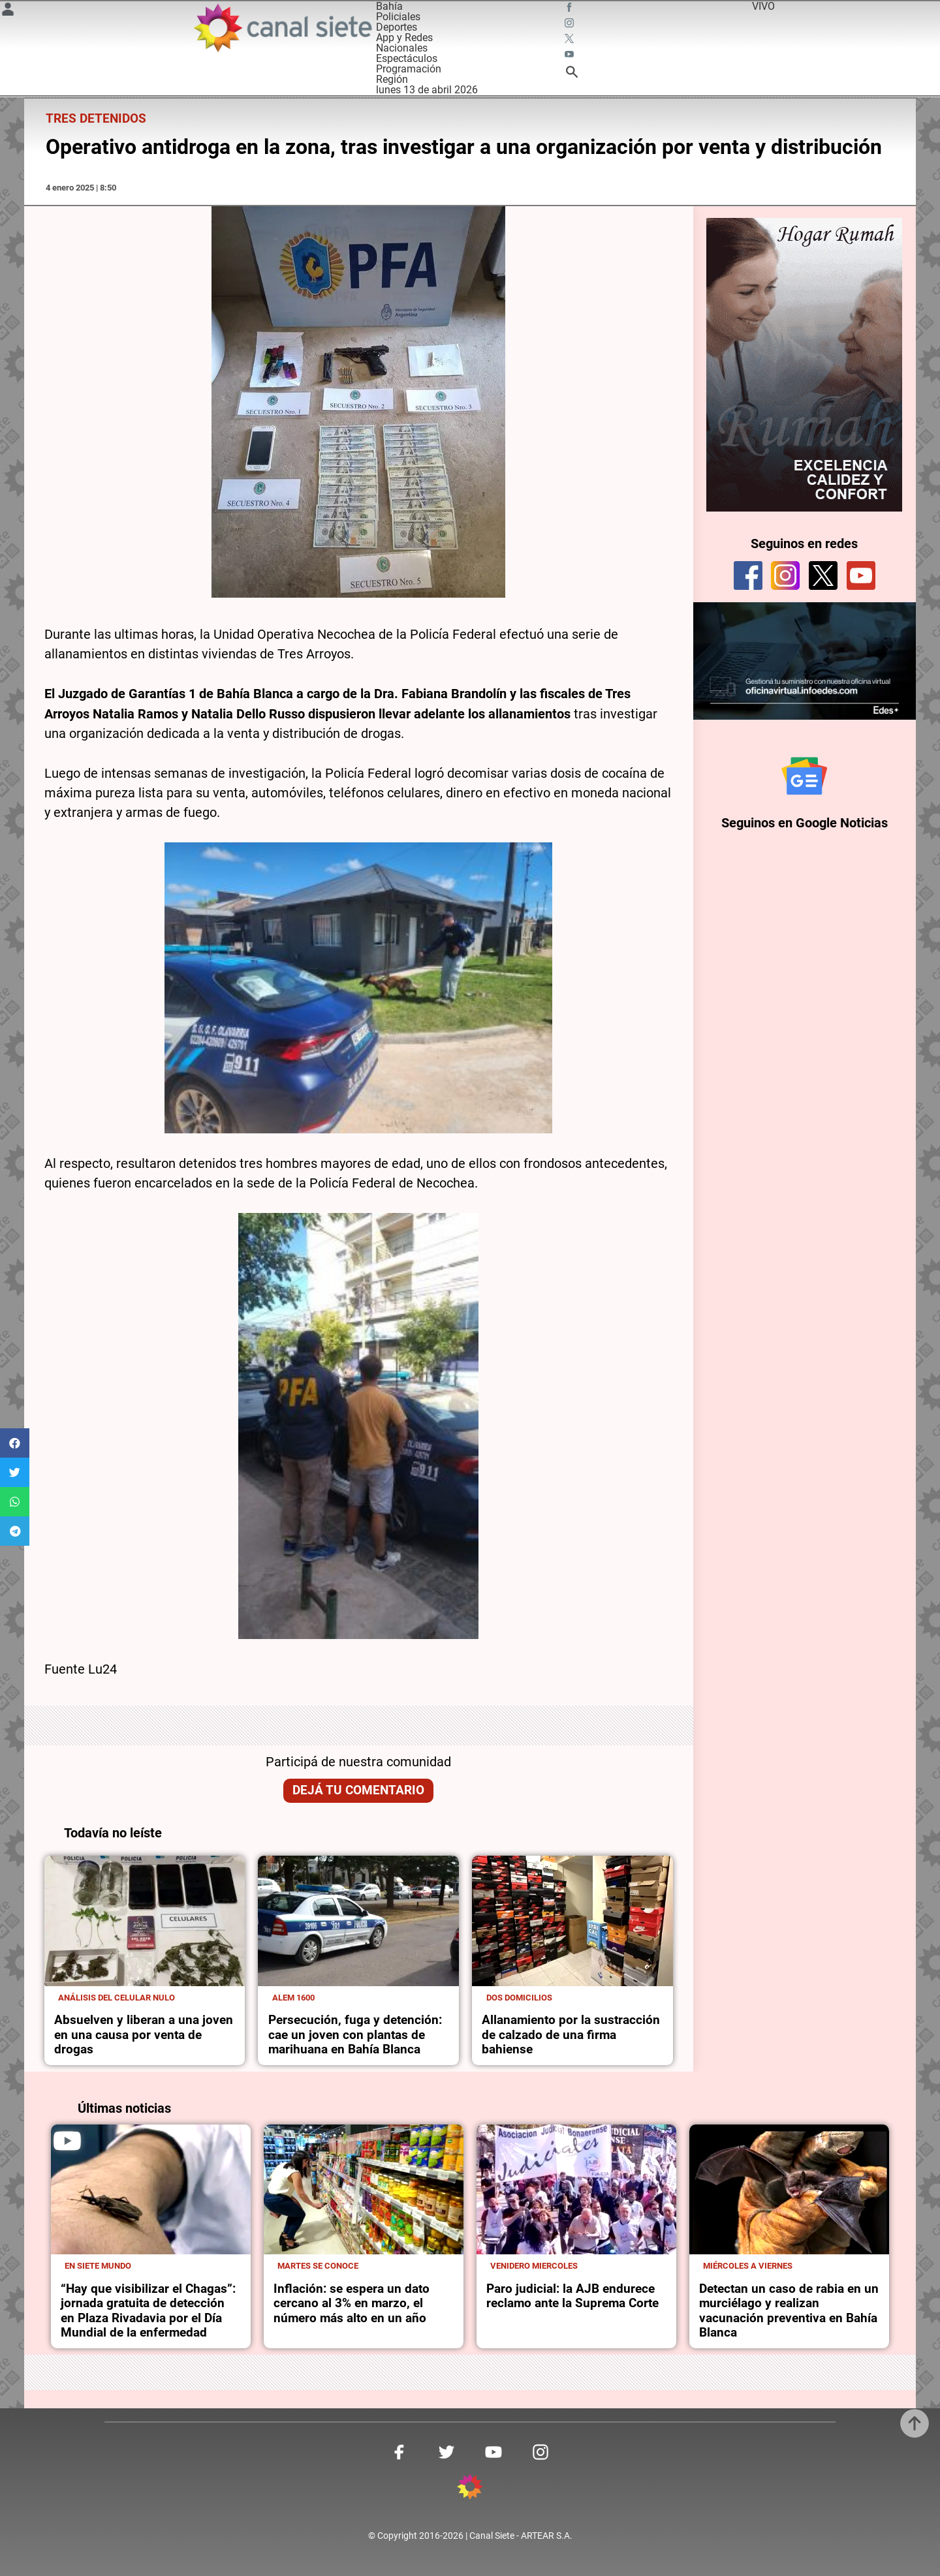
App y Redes (404, 37)
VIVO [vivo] (763, 6)
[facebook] (748, 575)
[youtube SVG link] (570, 56)
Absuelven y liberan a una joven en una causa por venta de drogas (143, 2035)
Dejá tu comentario (358, 1790)
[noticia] (144, 1921)
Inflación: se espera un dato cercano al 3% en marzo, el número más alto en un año (352, 2303)
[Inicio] (282, 27)
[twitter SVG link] (570, 40)
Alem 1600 (293, 1997)
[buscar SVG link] (572, 74)
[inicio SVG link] (470, 2489)
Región (392, 79)
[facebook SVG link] (570, 9)
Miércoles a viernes (747, 2266)
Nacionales (402, 48)
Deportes (396, 27)
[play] (67, 2140)
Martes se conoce (317, 2266)
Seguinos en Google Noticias (804, 824)
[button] (14, 1443)
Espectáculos (406, 58)
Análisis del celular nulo (116, 1997)
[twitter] (823, 575)
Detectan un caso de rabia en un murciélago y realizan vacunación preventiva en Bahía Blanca (789, 2311)
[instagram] (785, 575)
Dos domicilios (519, 1997)
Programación (408, 69)
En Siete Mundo (98, 2266)
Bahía (389, 6)
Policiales (398, 16)
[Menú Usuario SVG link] (8, 11)
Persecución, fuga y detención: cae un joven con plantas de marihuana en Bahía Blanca (355, 2035)
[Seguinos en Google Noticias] (804, 776)
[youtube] (861, 575)
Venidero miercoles (534, 2266)
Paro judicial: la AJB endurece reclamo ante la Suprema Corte (572, 2296)
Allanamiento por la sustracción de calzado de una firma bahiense (571, 2035)
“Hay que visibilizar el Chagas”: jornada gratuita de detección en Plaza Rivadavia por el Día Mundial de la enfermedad (148, 2311)
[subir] (914, 2423)
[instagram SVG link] (570, 25)
